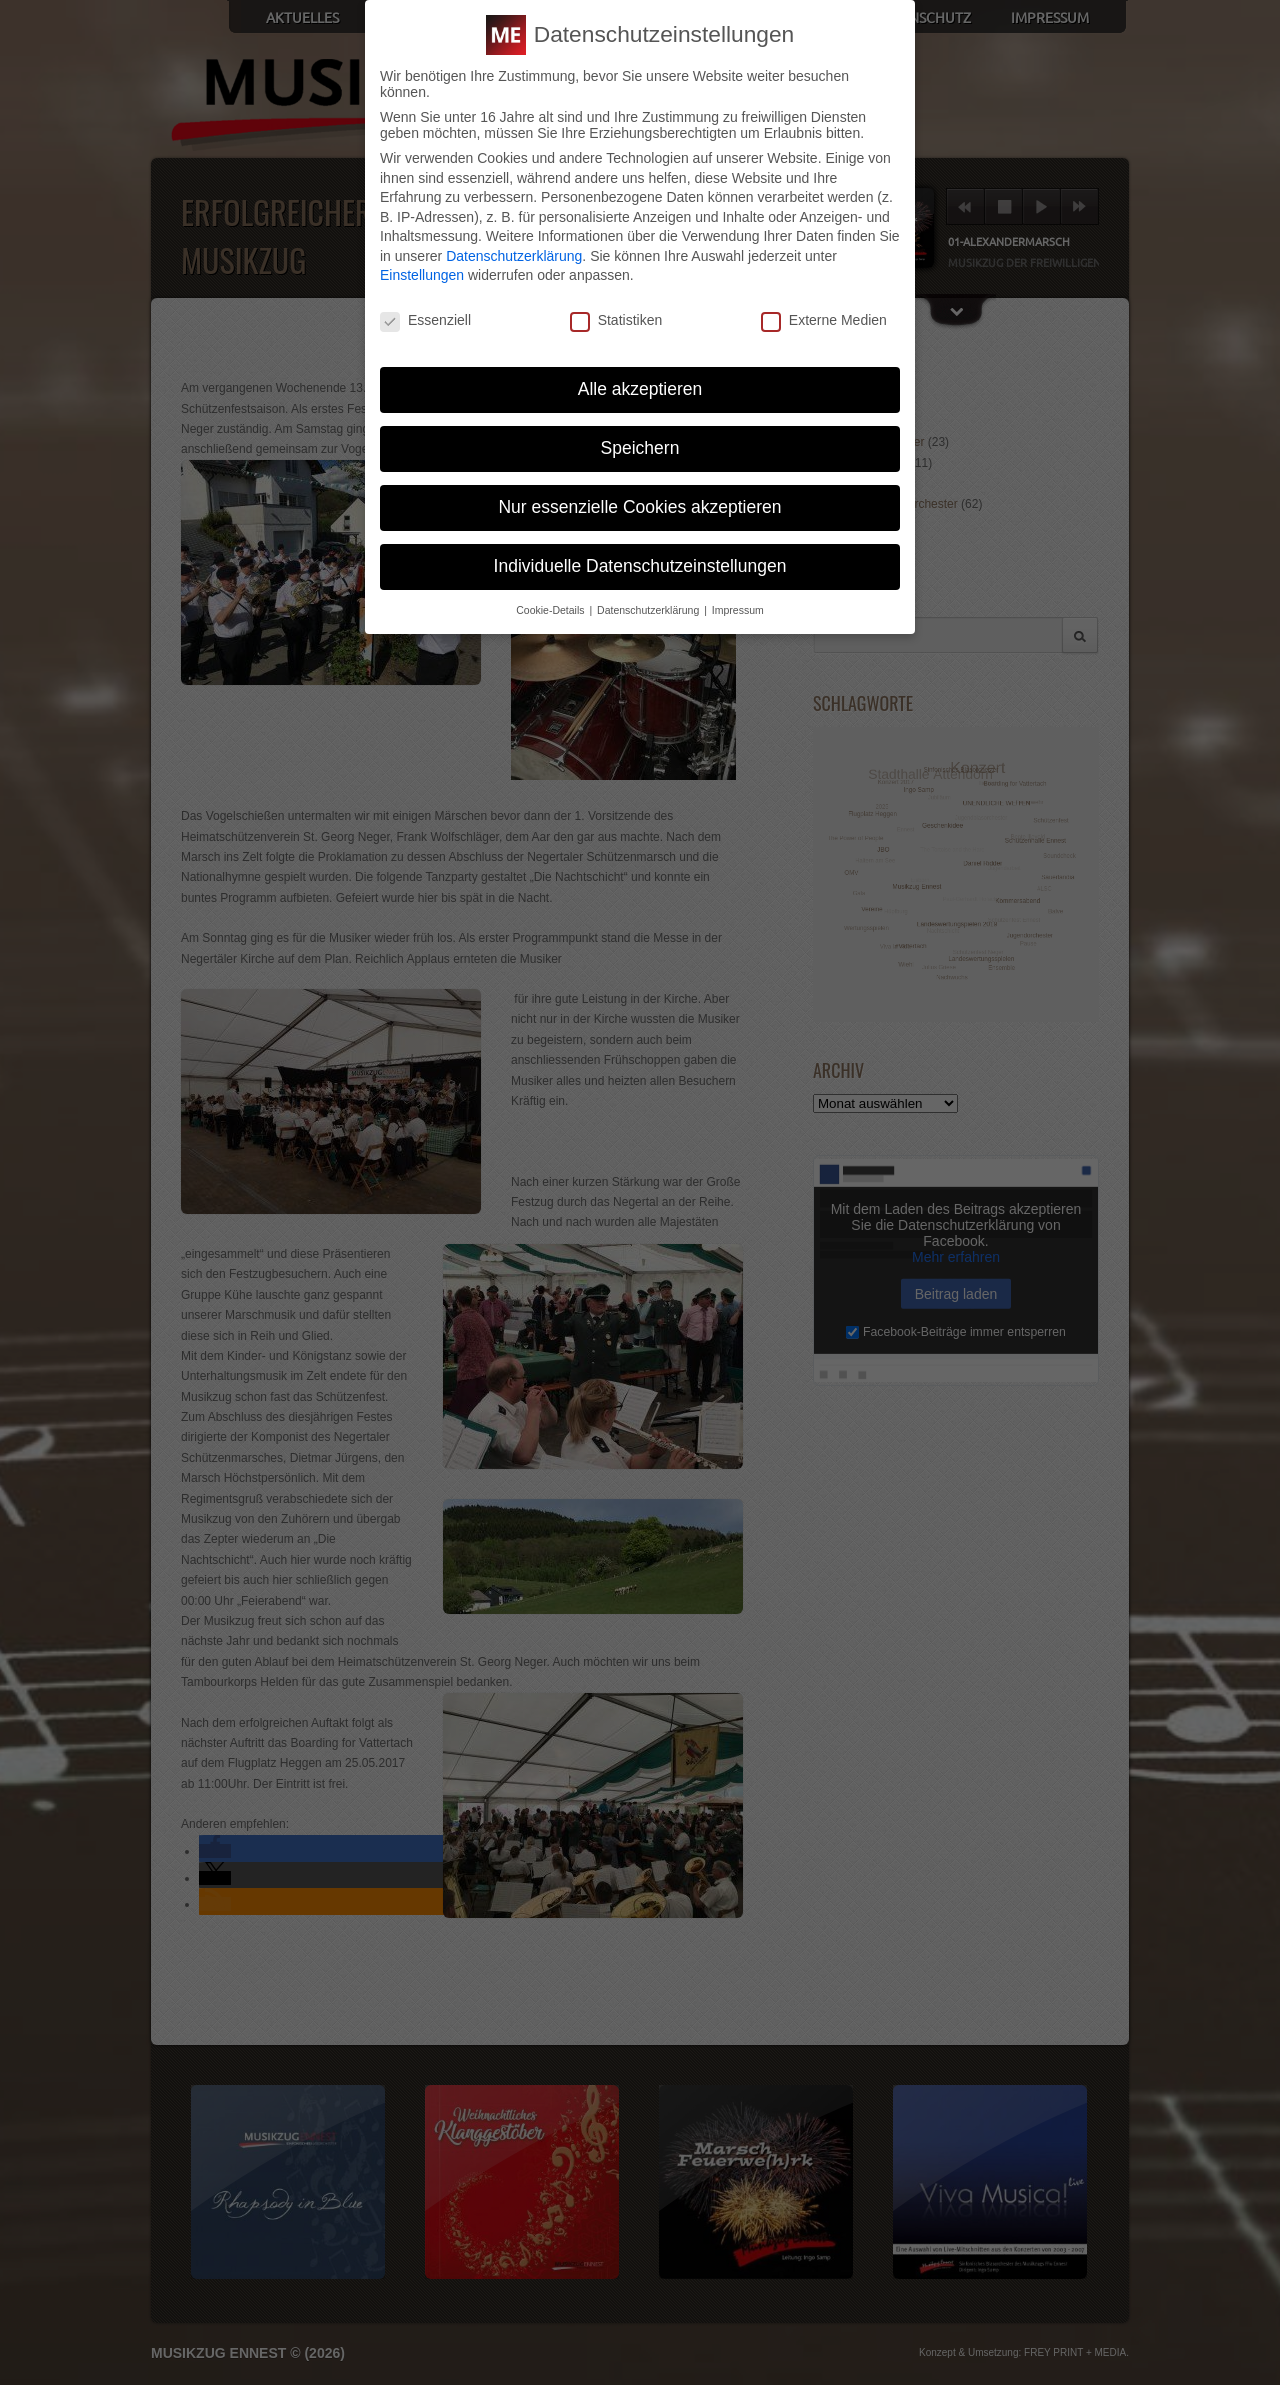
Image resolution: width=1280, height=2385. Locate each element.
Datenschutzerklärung (514, 256)
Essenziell (425, 320)
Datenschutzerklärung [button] (649, 610)
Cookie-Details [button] (551, 610)
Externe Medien (824, 320)
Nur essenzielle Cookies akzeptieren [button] (639, 507)
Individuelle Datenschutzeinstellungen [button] (640, 566)
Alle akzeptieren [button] (640, 389)
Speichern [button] (640, 448)
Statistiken (616, 320)
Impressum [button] (738, 610)
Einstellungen (422, 275)
